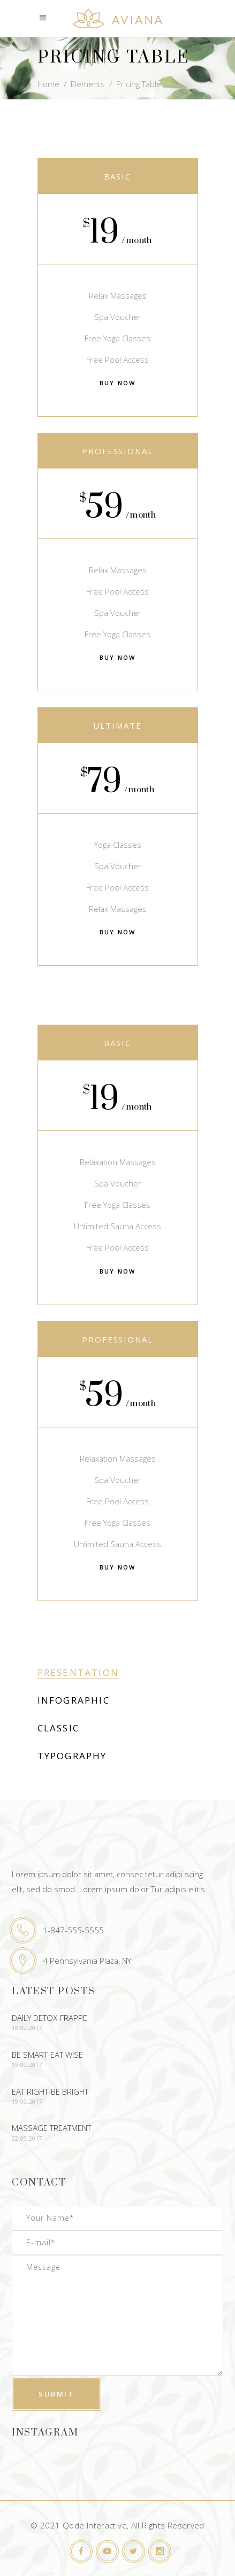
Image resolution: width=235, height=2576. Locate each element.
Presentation (78, 1672)
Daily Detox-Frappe (49, 2017)
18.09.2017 (27, 2028)
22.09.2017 (27, 2138)
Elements (88, 84)
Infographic (73, 1700)
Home (48, 84)
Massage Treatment (51, 2127)
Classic (58, 1728)
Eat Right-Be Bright (50, 2091)
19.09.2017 (27, 2064)
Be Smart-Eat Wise (47, 2054)
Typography (72, 1756)
